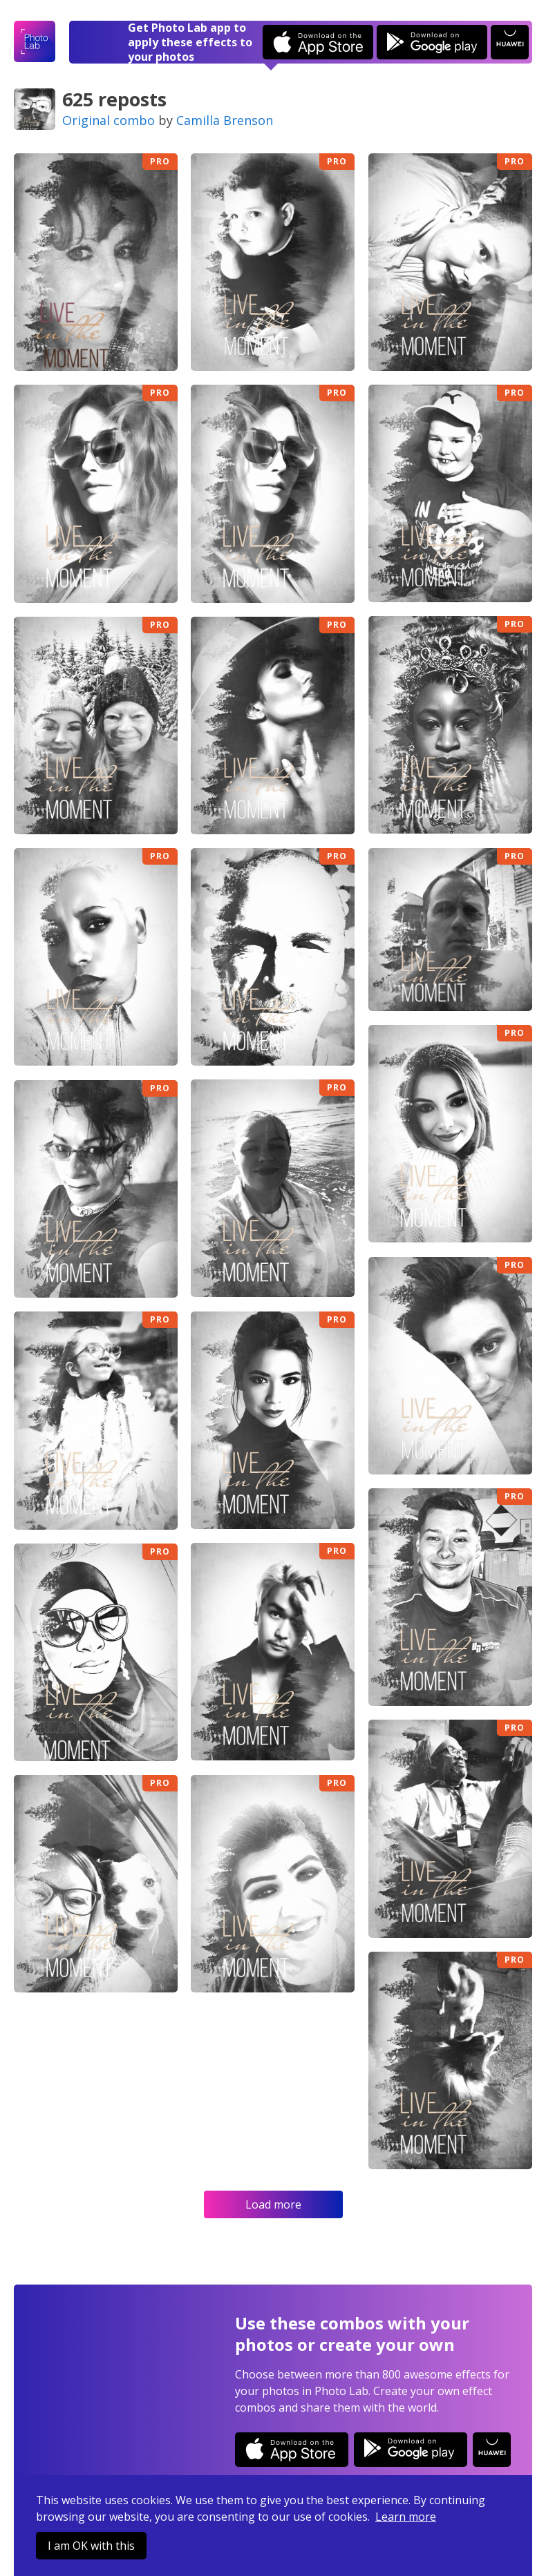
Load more (273, 2204)
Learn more (405, 2516)
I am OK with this (91, 2545)
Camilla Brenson (224, 120)
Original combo (108, 120)
